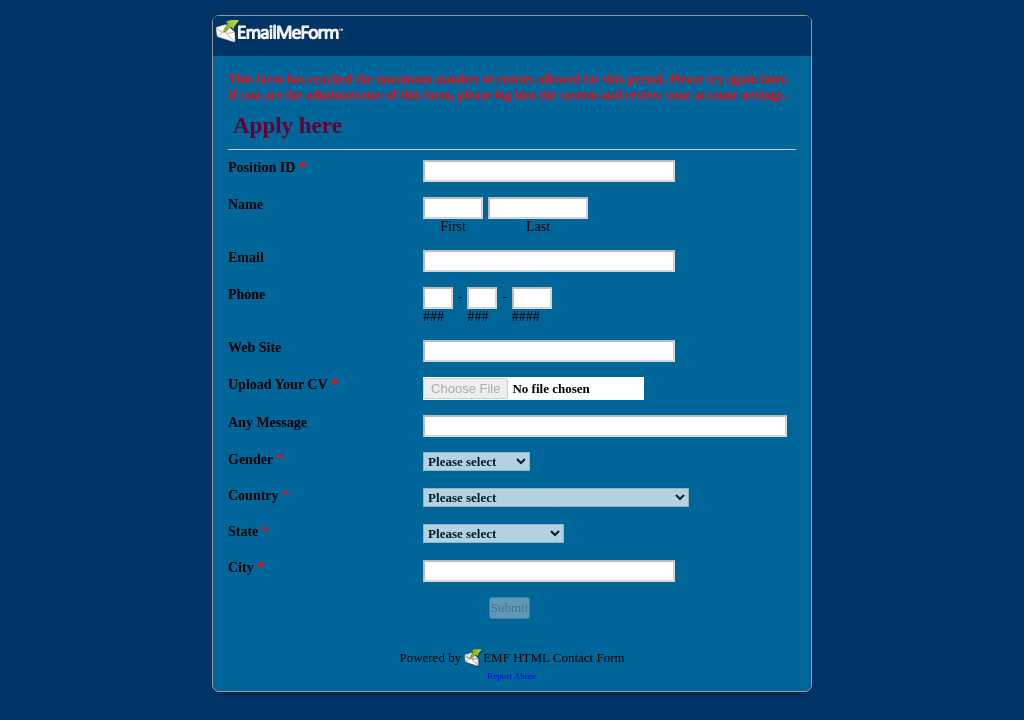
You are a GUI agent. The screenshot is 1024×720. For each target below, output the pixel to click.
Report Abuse (512, 676)
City (246, 567)
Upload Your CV (283, 384)
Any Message (267, 422)
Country (258, 495)
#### (526, 316)
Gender (255, 459)
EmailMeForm (512, 36)
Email (246, 257)
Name (245, 204)
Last (538, 226)
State (248, 531)
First (453, 226)
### (433, 316)
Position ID (267, 167)
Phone (246, 294)
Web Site (254, 347)
